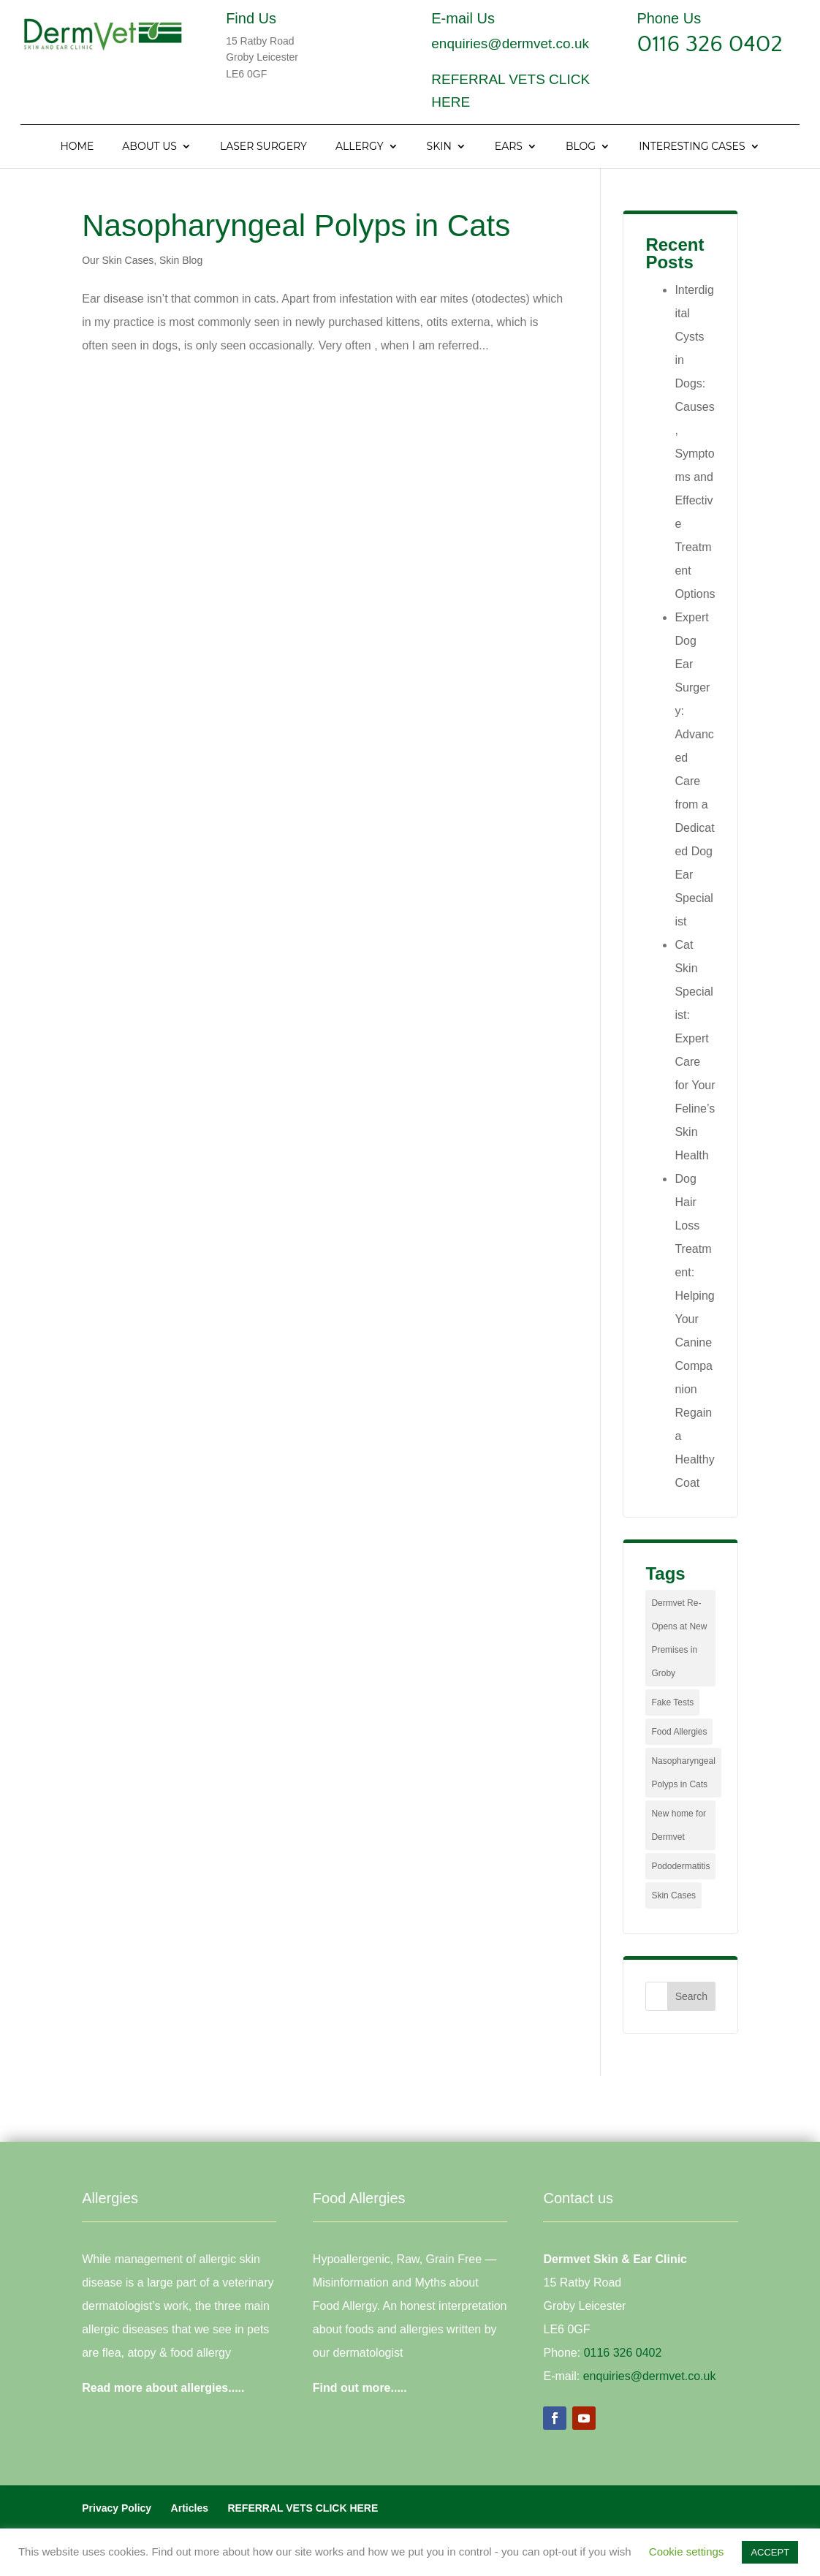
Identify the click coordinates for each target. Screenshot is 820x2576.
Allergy (359, 147)
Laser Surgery (263, 147)
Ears (509, 147)
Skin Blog (180, 260)
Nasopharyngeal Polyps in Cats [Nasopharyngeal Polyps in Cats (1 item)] (683, 1772)
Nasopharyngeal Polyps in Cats (296, 225)
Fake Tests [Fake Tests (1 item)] (672, 1702)
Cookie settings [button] (686, 2551)
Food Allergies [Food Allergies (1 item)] (679, 1732)
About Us (149, 147)
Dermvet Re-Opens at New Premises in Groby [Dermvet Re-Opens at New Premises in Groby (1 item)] (679, 1638)
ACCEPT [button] (770, 2552)
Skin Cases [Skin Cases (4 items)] (673, 1895)
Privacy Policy (116, 2508)
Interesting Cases (692, 147)
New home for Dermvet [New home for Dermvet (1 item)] (678, 1825)
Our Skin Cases (117, 260)
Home (77, 147)
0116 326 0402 (710, 44)
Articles (189, 2508)
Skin (439, 147)
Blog (581, 147)
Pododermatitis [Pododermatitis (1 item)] (680, 1866)
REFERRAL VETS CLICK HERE (302, 2508)
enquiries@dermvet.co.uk (510, 43)
